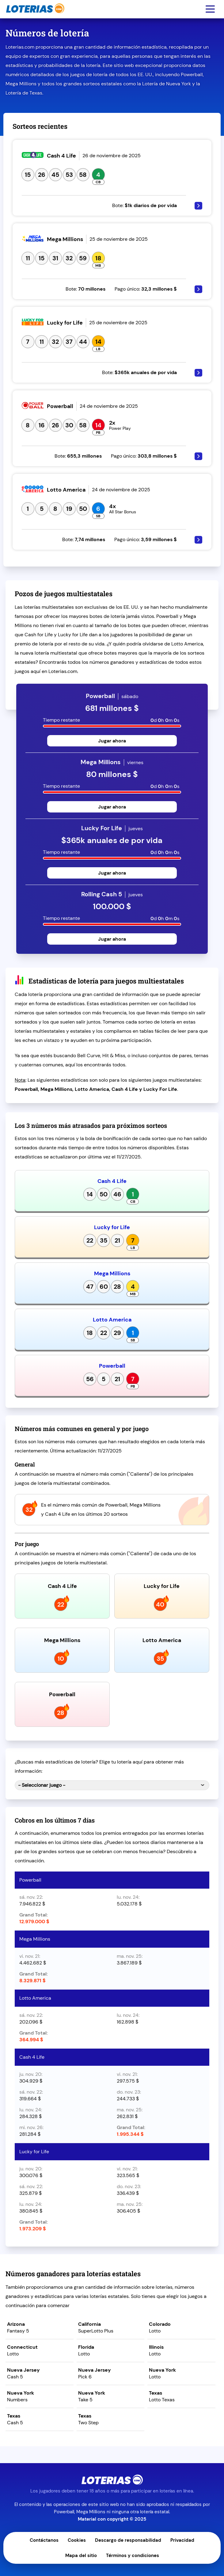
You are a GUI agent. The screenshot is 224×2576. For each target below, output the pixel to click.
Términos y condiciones (132, 2555)
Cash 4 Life (112, 1181)
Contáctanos (44, 2540)
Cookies (77, 2540)
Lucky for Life (112, 1227)
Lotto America (112, 1319)
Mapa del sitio (81, 2555)
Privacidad (182, 2540)
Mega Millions (112, 1273)
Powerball (112, 1366)
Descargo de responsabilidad (128, 2540)
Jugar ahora (112, 741)
